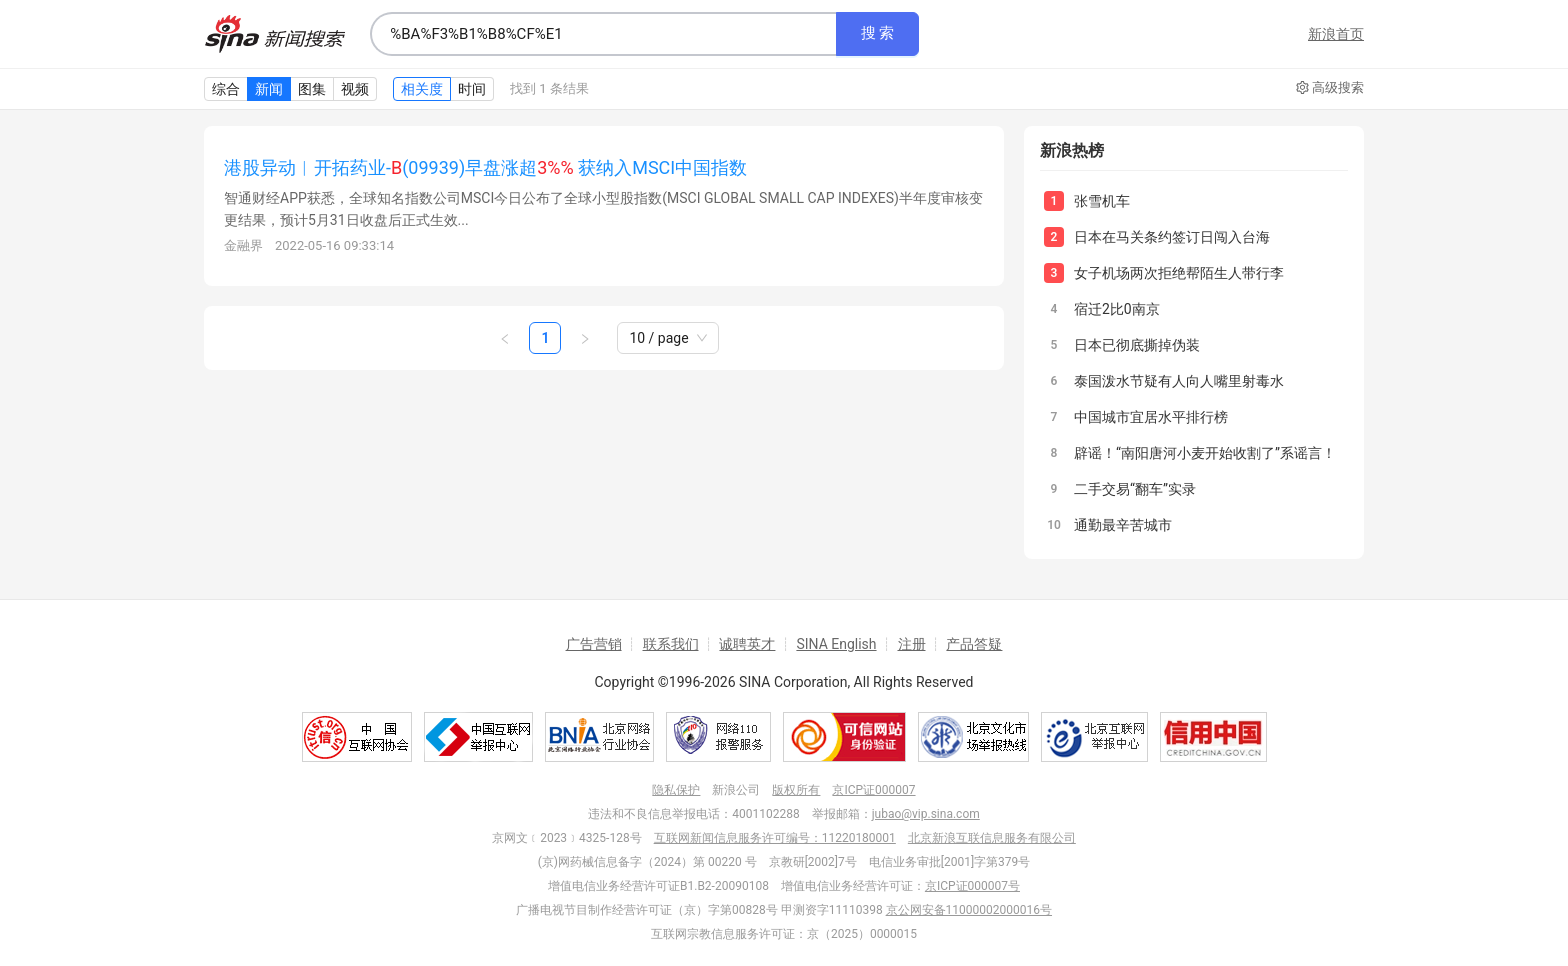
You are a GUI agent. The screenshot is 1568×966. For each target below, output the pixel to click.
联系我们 (671, 644)
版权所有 (796, 790)
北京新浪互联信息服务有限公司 (992, 838)
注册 (912, 644)
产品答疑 (974, 644)
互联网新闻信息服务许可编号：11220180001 (775, 838)
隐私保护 (676, 790)
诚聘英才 (747, 644)
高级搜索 (1330, 88)
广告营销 (594, 644)
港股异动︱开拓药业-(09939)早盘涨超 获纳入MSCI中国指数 (485, 167)
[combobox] (603, 34)
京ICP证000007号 (972, 886)
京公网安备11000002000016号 (969, 910)
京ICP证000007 (873, 790)
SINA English (836, 644)
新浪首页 (1336, 34)
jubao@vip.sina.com (926, 814)
